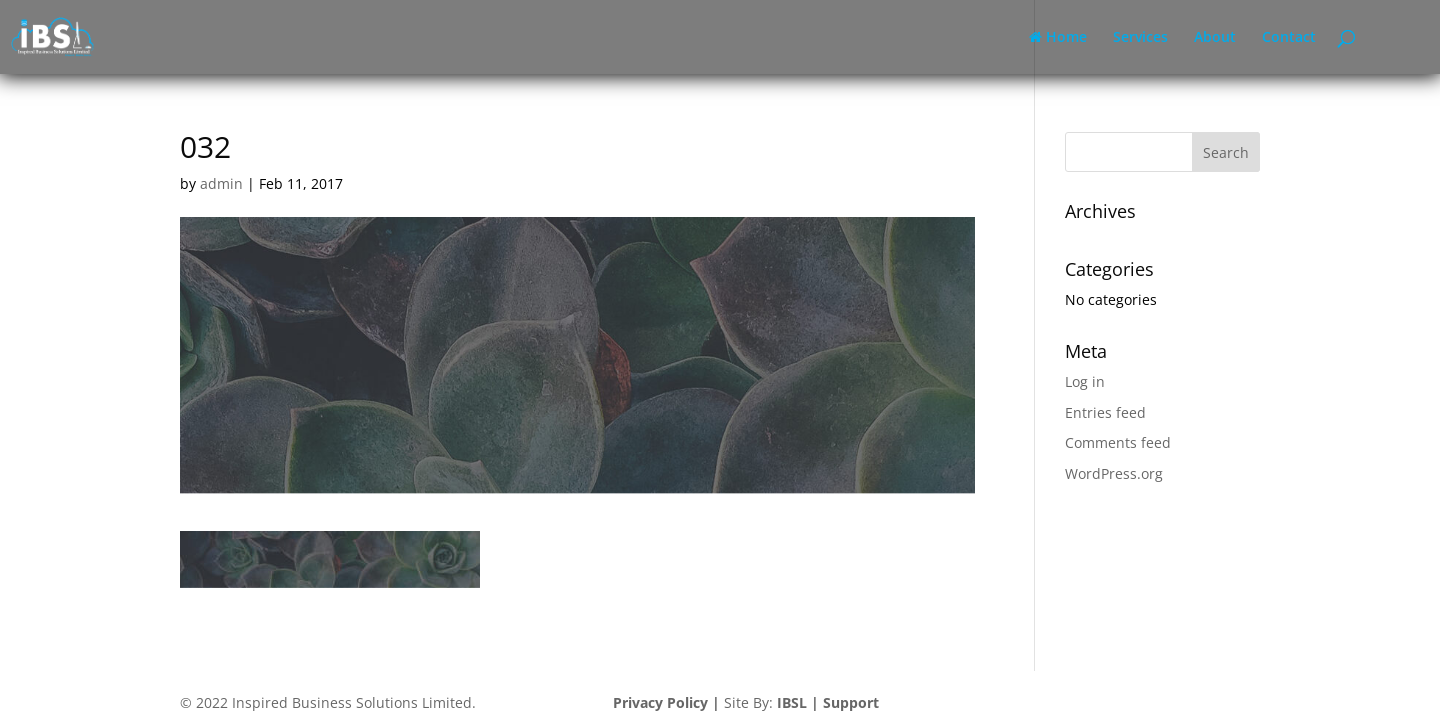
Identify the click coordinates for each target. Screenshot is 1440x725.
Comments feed (1118, 442)
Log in (1085, 381)
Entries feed (1105, 412)
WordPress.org (1114, 473)
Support (851, 702)
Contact (1289, 38)
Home (1058, 38)
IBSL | (798, 702)
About (1215, 38)
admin (221, 183)
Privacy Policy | (666, 702)
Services (1140, 38)
